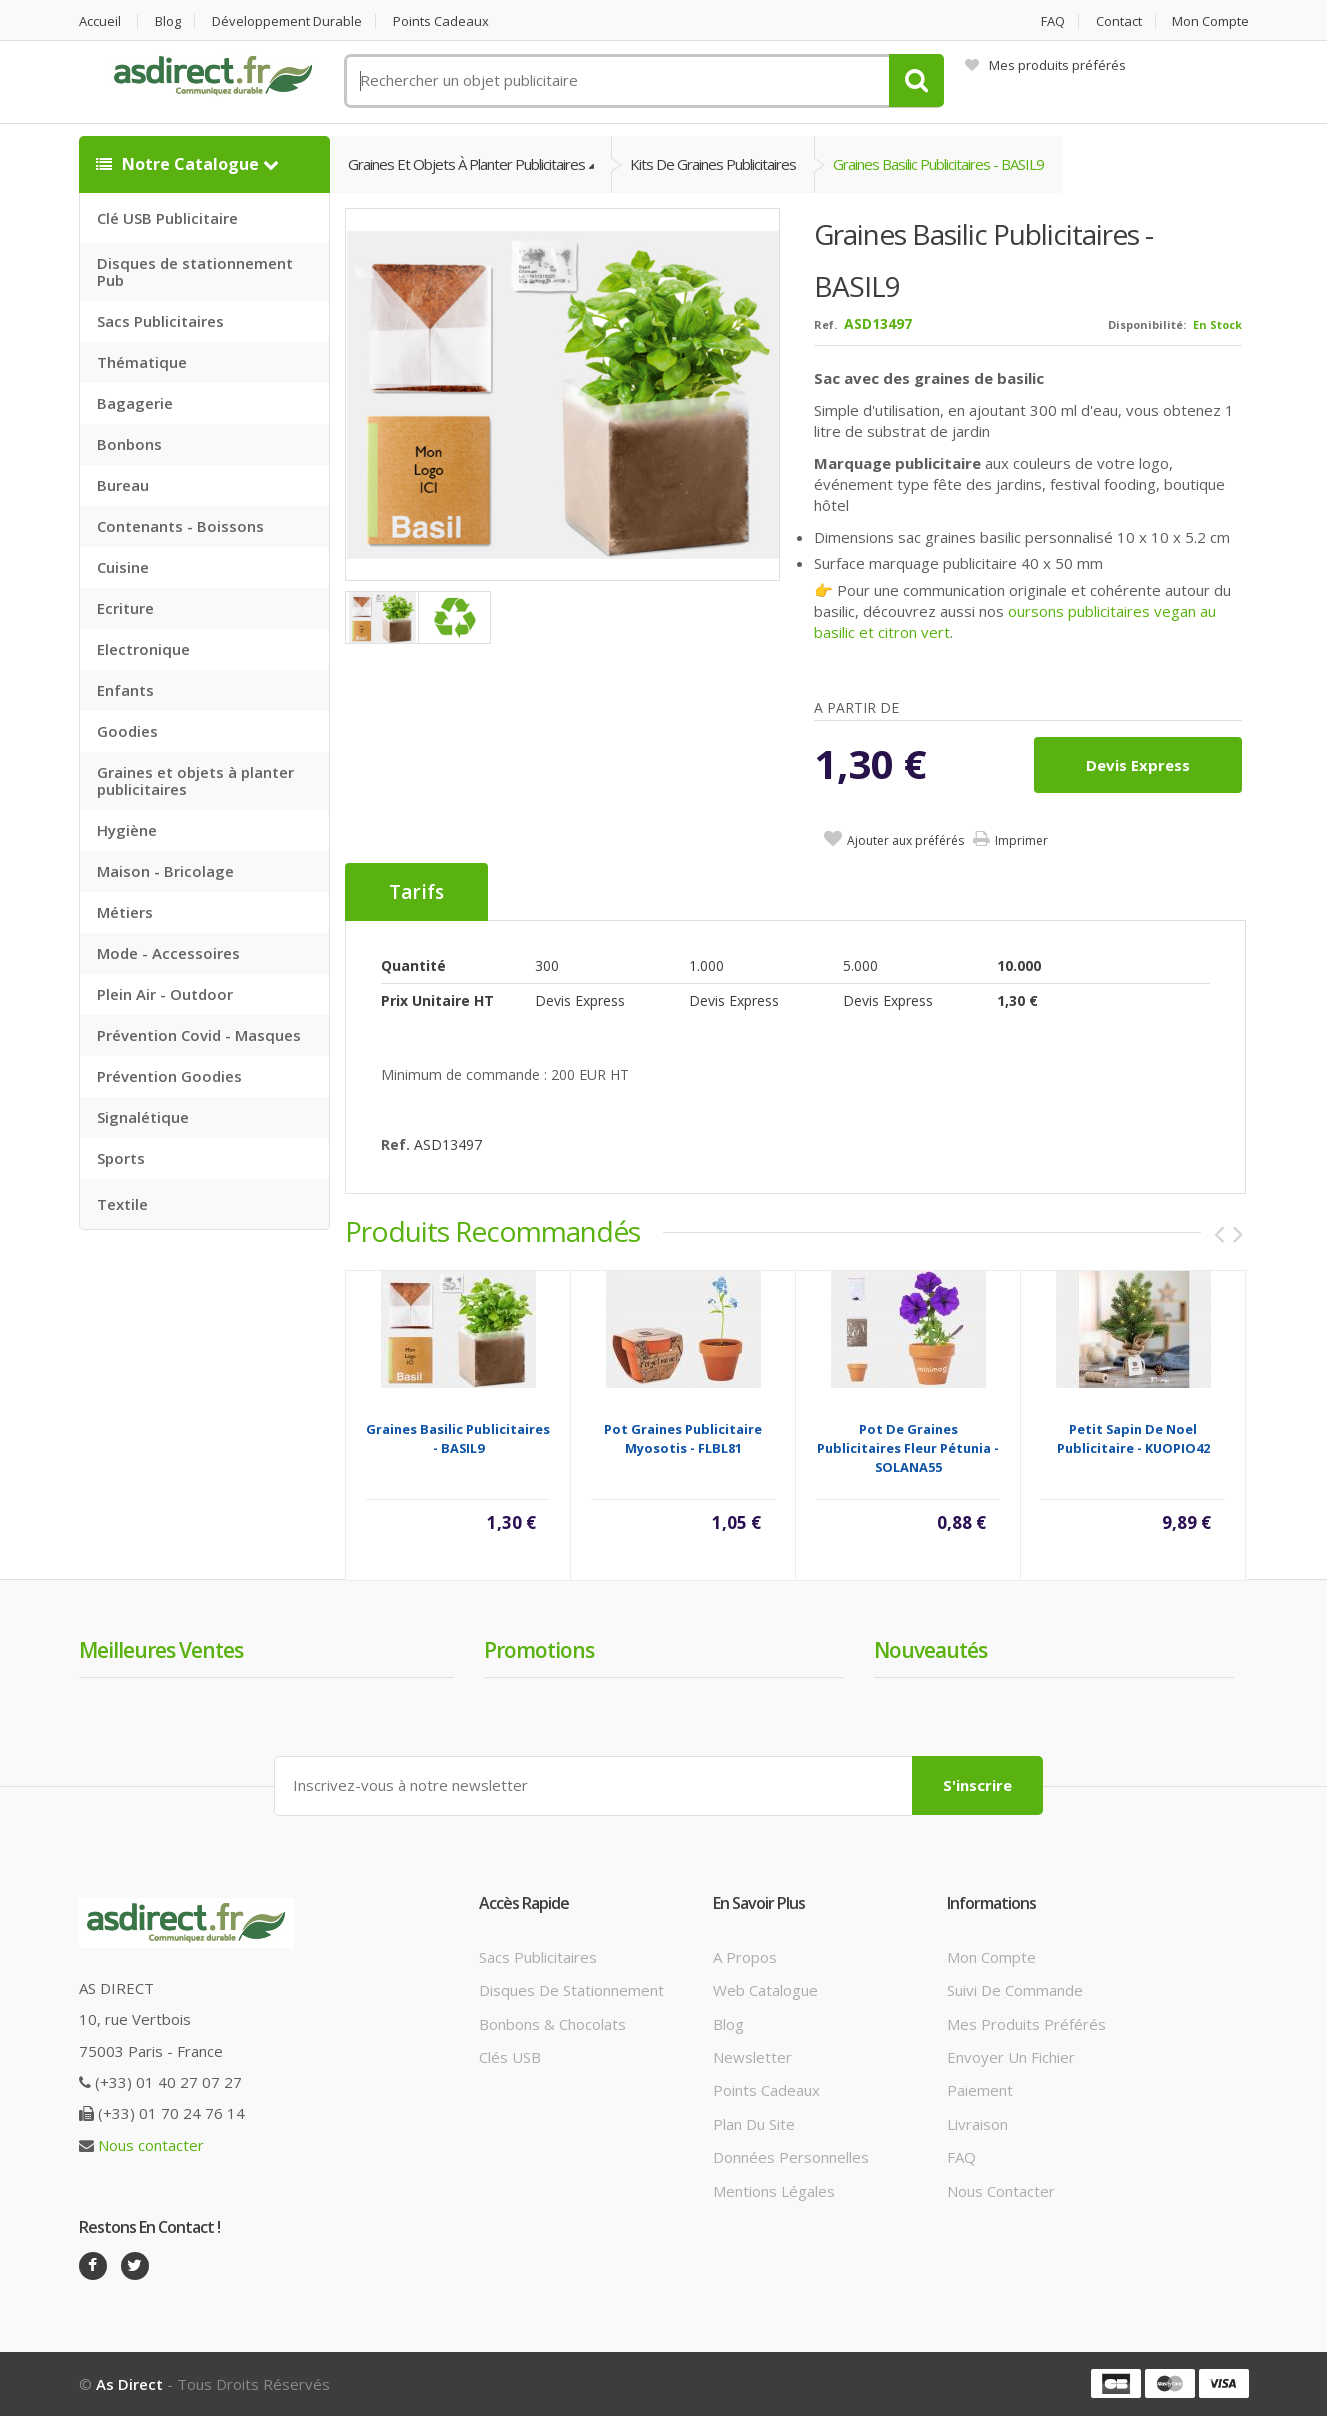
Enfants (125, 690)
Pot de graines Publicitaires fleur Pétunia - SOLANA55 (908, 1448)
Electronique (143, 649)
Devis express (1138, 765)
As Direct (129, 2384)
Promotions (539, 1650)
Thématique (142, 362)
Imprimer (1021, 840)
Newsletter (752, 2057)
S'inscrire (977, 1785)
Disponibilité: (1147, 324)
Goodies (127, 731)
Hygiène (127, 830)
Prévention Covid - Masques (199, 1035)
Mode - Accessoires (168, 953)
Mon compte (1210, 21)
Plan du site (754, 2124)
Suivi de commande (1015, 1990)
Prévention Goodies (169, 1076)
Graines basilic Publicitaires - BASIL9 (938, 164)
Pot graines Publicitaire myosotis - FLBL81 (683, 1438)
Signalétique (143, 1117)
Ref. (825, 324)
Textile (122, 1204)
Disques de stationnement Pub (195, 271)
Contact (1119, 21)
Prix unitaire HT (437, 1000)
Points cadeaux (441, 21)
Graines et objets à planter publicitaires (195, 780)
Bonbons (129, 444)
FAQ (1053, 21)
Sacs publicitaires (538, 1957)
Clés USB (510, 2057)
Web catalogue (765, 1990)
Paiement (980, 2090)
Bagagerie (135, 403)
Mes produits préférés (1045, 65)
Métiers (125, 912)
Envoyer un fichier (1011, 2057)
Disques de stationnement (571, 1990)
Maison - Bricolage (165, 871)
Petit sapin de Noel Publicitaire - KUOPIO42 (1133, 1438)
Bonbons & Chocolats (552, 2024)
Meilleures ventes (161, 1650)
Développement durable (287, 21)
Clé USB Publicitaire (167, 218)
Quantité (413, 965)
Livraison (977, 2124)
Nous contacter (151, 2145)
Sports (121, 1158)
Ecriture (125, 608)
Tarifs (416, 892)
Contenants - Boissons (180, 526)
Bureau (123, 485)
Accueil (100, 21)
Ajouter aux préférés (905, 840)
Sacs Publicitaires (160, 321)
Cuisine (123, 567)
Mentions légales (774, 2191)
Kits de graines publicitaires (713, 164)
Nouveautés (930, 1650)
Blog (168, 21)
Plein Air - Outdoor (165, 994)
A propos (745, 1957)
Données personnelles (791, 2157)
